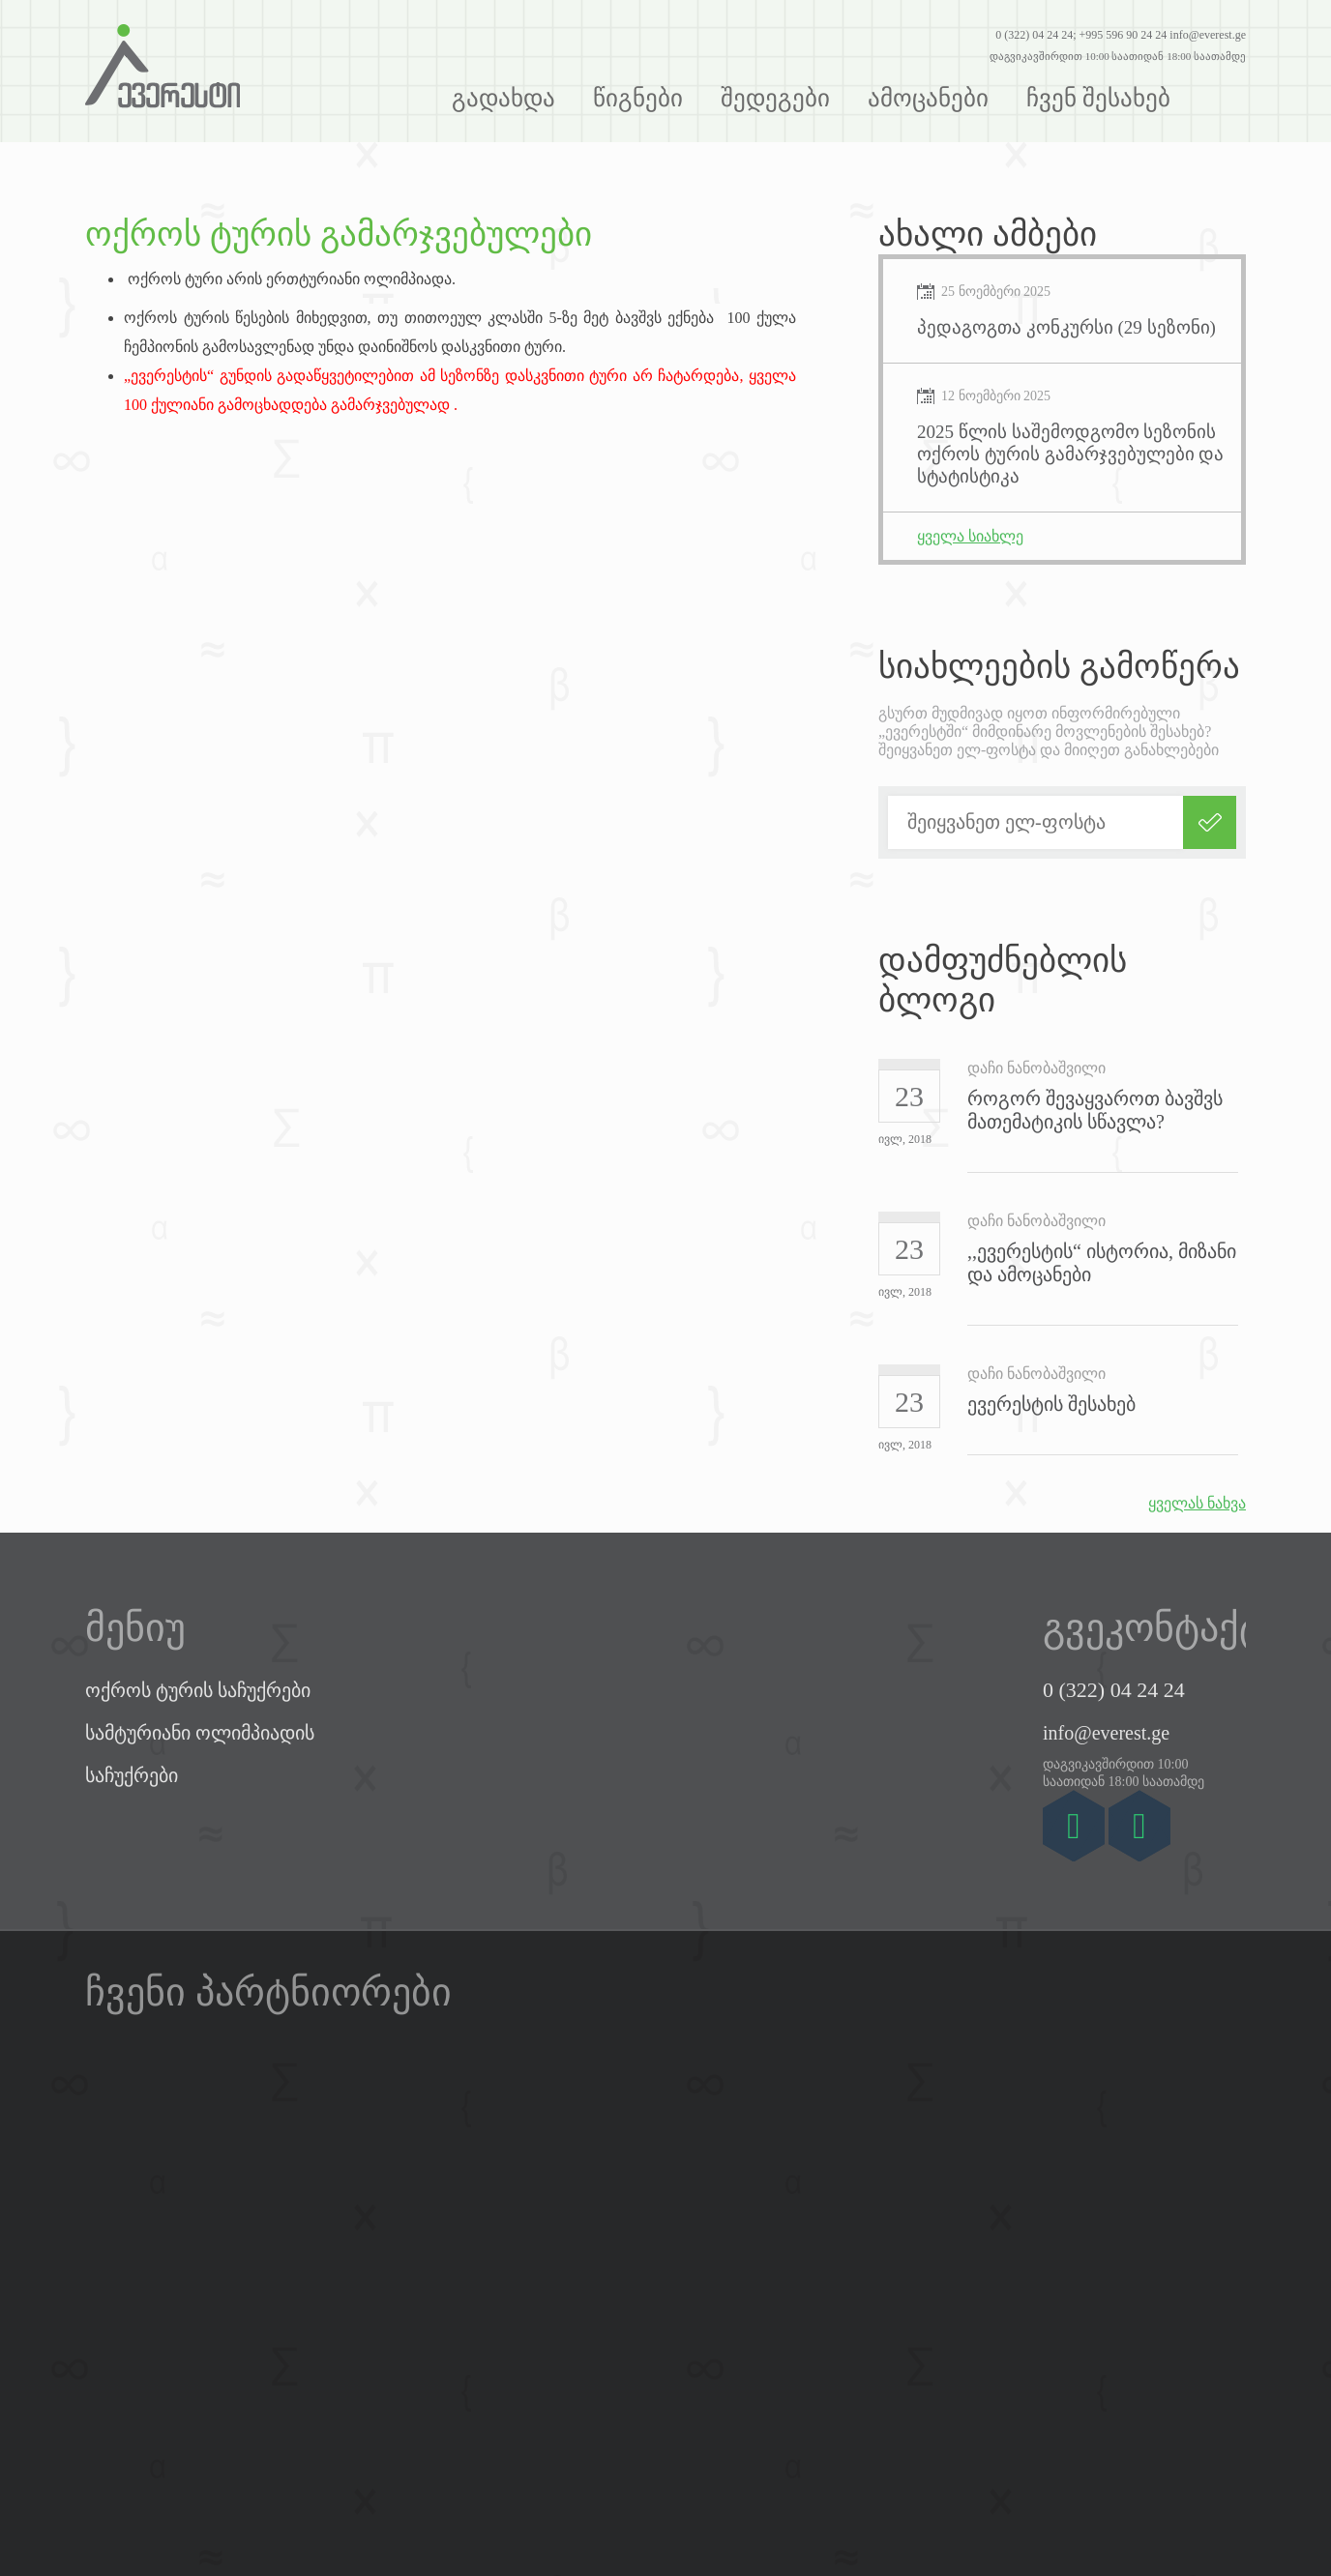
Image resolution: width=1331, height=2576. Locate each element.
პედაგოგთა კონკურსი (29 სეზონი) (1066, 327)
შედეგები (775, 98)
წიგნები (638, 98)
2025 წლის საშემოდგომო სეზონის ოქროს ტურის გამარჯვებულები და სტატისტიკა (1070, 454)
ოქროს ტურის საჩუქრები (198, 1690)
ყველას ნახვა (1197, 1503)
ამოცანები (928, 98)
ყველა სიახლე (970, 536)
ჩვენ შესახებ (1098, 98)
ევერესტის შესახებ (1051, 1404)
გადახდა (503, 98)
